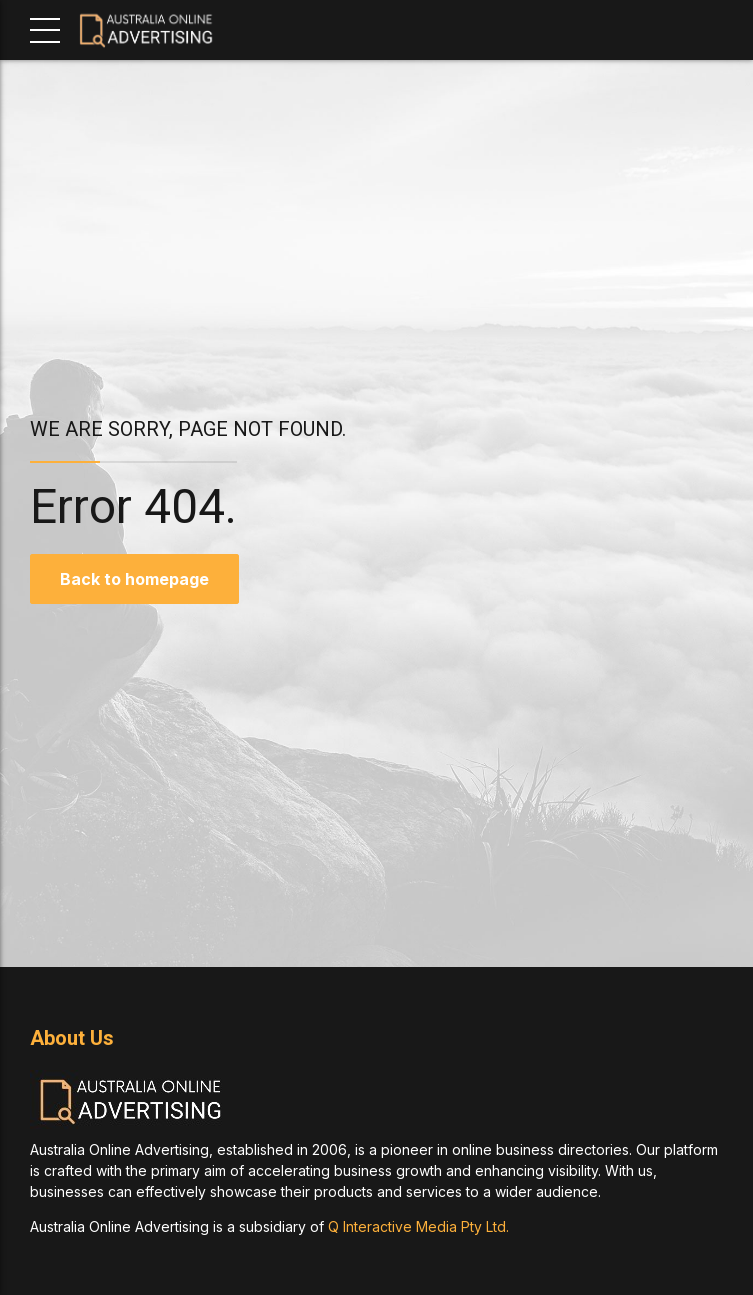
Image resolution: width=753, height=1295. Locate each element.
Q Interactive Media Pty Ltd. (418, 1226)
